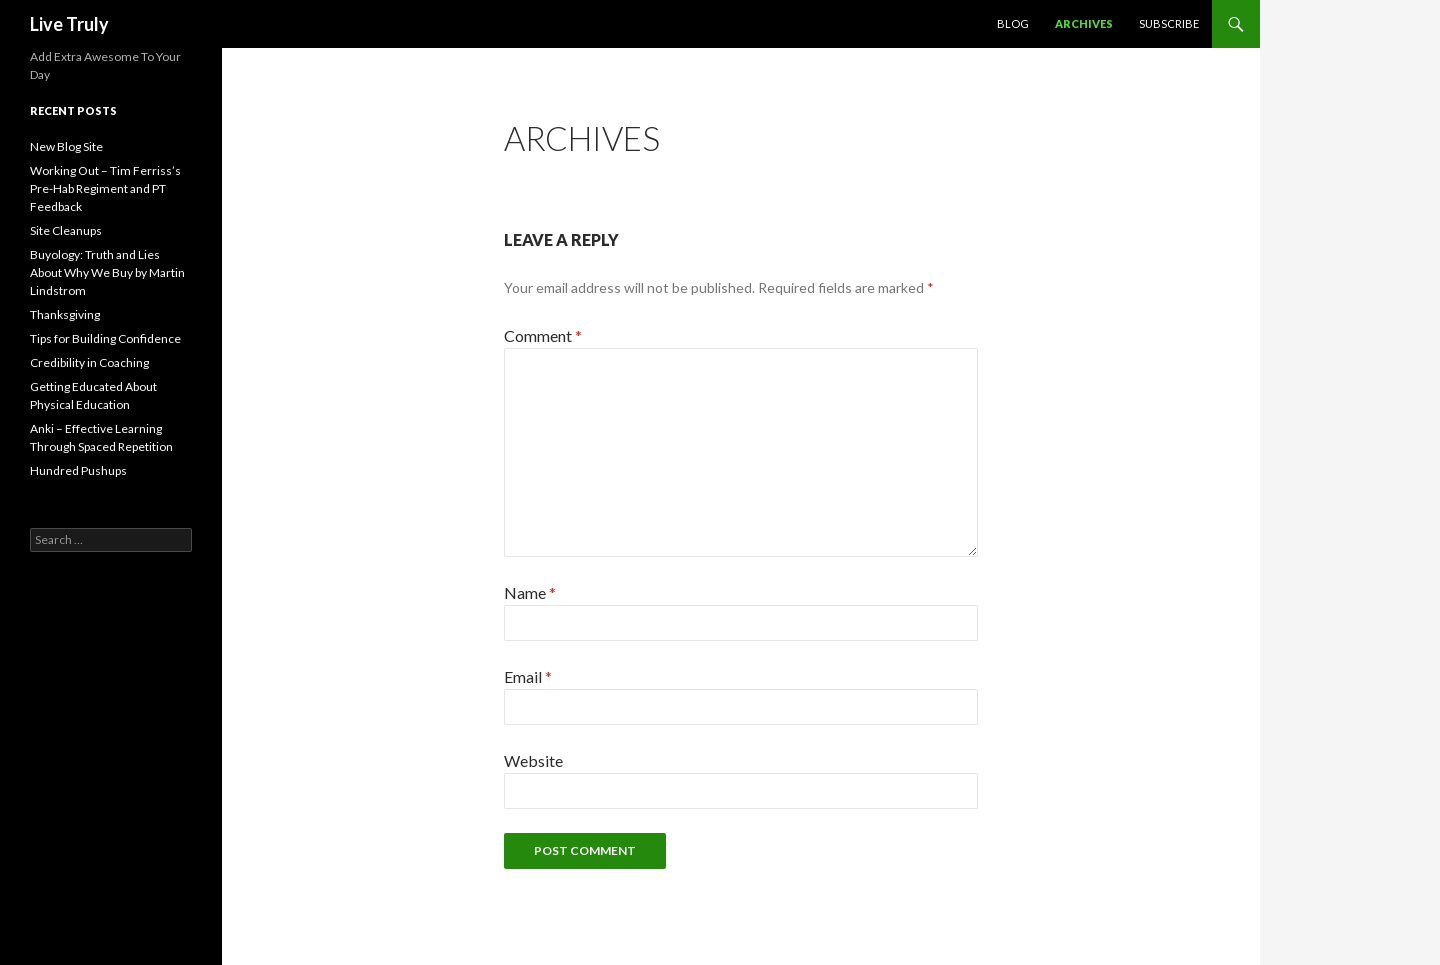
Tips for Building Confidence (105, 338)
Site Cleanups (66, 230)
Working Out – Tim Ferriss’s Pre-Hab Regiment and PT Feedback (105, 188)
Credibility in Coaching (89, 362)
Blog (1013, 23)
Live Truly (69, 24)
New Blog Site (66, 146)
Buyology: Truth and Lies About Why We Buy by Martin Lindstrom (107, 272)
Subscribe (1169, 23)
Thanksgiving (65, 314)
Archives (1084, 23)
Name (530, 592)
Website (533, 760)
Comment (543, 335)
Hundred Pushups (78, 470)
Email (528, 676)
